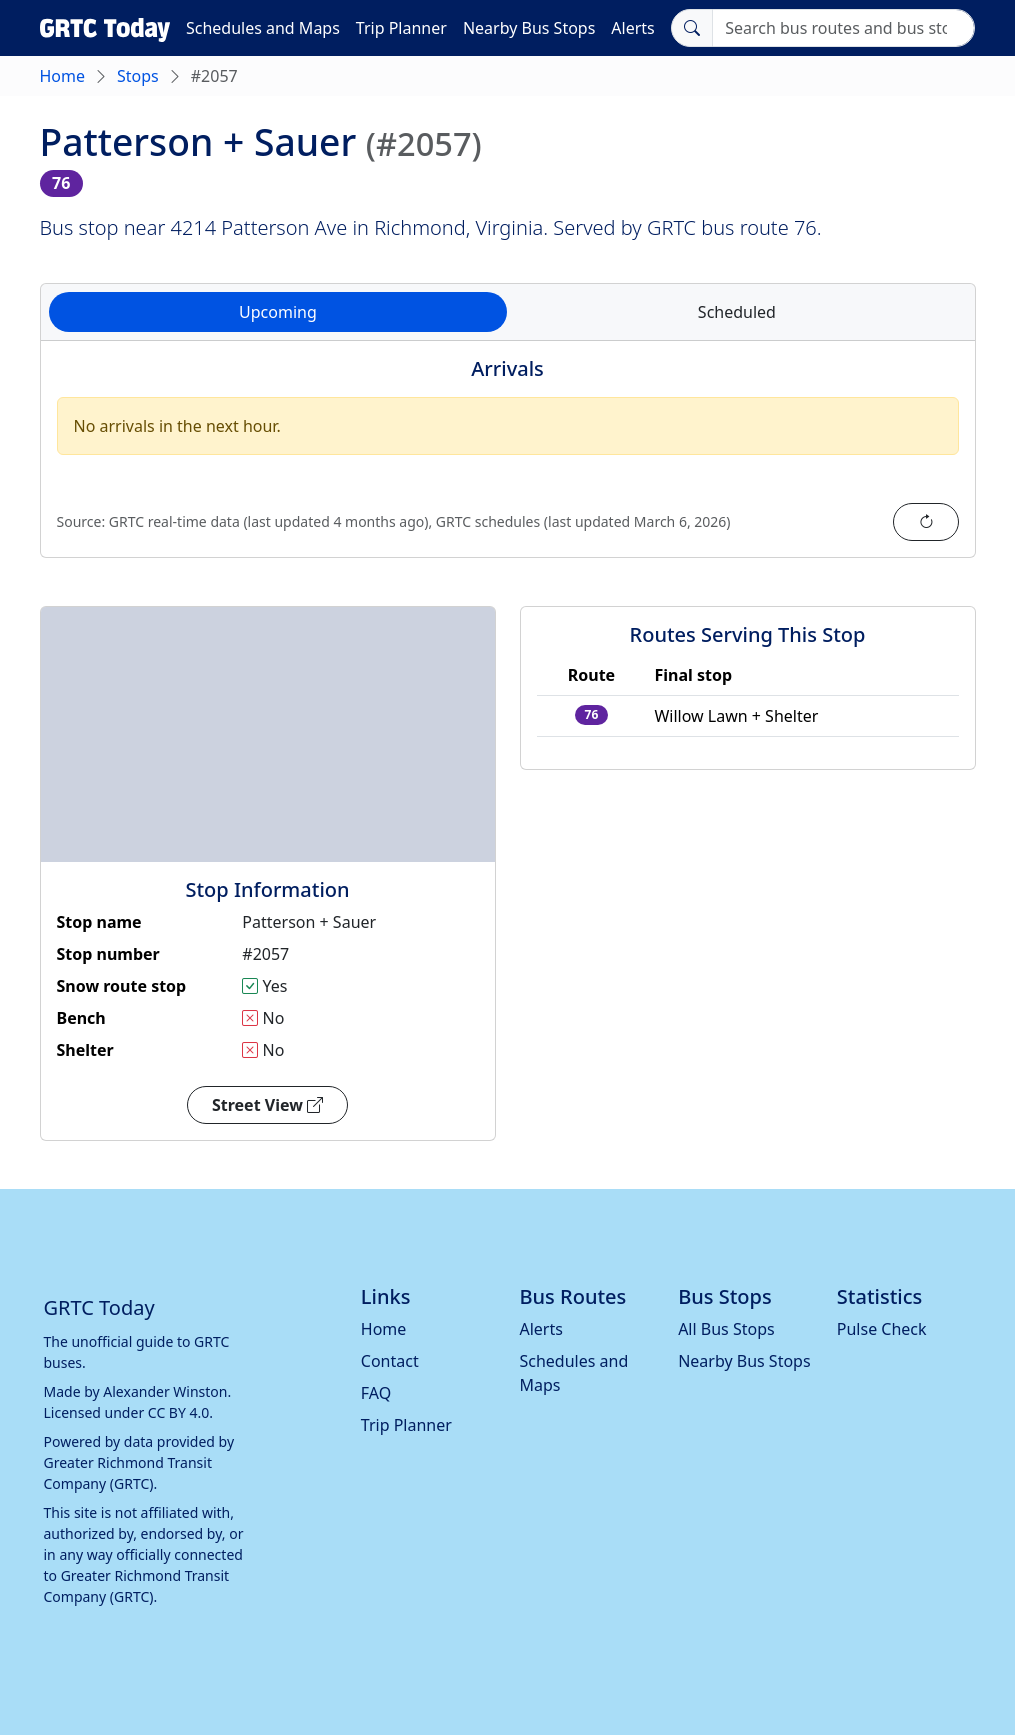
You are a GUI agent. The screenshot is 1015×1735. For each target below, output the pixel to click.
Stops (138, 76)
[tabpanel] (508, 461)
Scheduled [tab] (737, 312)
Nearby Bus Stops (529, 28)
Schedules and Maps (263, 28)
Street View (267, 1105)
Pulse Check (882, 1329)
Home (63, 76)
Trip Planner (401, 28)
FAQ (376, 1393)
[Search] (843, 28)
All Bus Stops (726, 1329)
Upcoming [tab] (278, 312)
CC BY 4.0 (179, 1412)
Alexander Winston (165, 1391)
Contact (390, 1361)
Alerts (632, 28)
